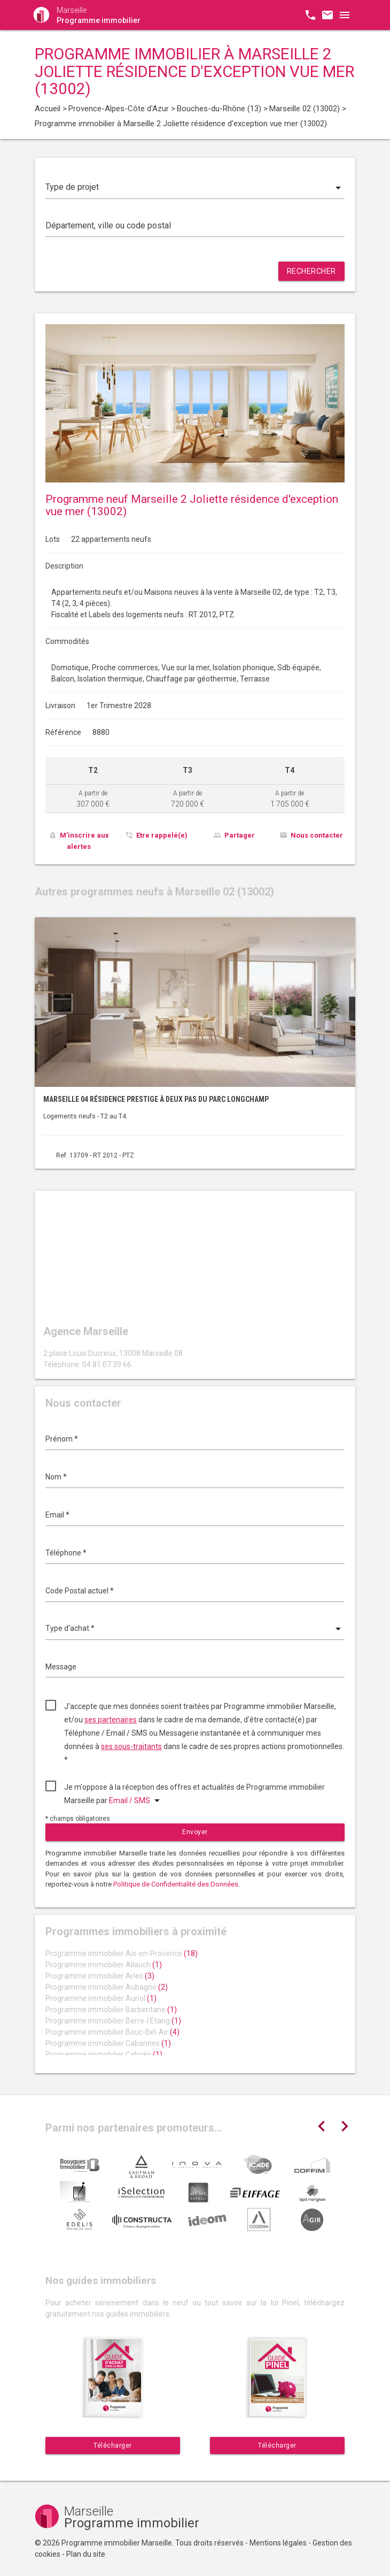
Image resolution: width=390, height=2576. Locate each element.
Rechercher (311, 271)
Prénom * (61, 1439)
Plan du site (85, 2554)
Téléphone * (66, 1552)
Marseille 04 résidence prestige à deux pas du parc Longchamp (156, 1099)
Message (60, 1666)
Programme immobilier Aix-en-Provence (121, 1953)
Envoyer (195, 1832)
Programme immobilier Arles (99, 1976)
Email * (57, 1515)
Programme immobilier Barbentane (111, 2009)
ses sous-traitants (131, 1746)
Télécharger (112, 2445)
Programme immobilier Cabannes (108, 2043)
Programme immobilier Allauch (103, 1964)
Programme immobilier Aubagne (106, 1987)
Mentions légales (278, 2543)
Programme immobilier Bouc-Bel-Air (112, 2032)
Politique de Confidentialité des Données (175, 1884)
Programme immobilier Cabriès (103, 2054)
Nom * (56, 1477)
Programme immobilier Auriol (101, 1998)
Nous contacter (317, 835)
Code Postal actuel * (79, 1590)
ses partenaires (110, 1719)
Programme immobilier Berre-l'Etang (113, 2021)
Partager (239, 835)
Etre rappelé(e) (162, 835)
